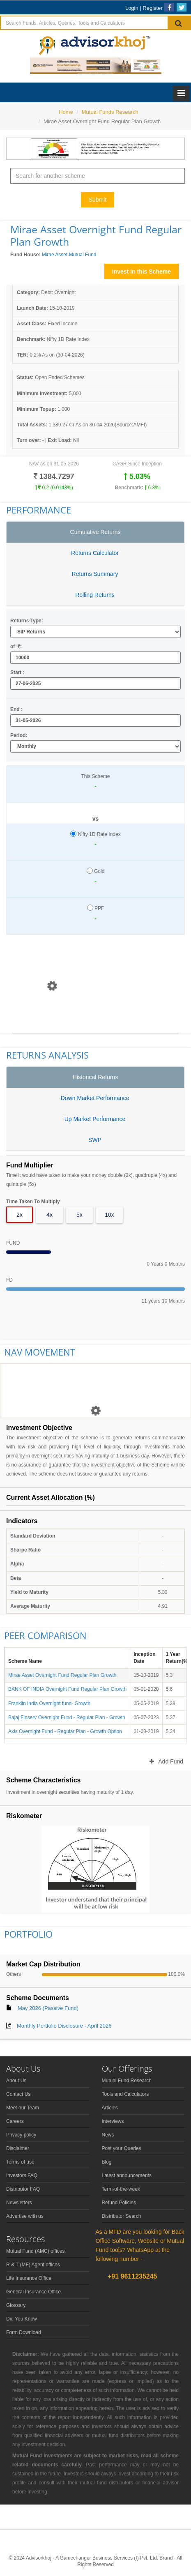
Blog (107, 2162)
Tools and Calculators (125, 2094)
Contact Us (18, 2094)
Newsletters (19, 2202)
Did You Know (21, 2319)
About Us (16, 2080)
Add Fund (166, 1761)
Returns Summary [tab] (95, 574)
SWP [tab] (94, 1140)
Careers (15, 2121)
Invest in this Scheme (141, 271)
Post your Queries (121, 2148)
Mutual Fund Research (127, 2080)
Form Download (23, 2332)
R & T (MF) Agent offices (33, 2265)
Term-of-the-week (121, 2189)
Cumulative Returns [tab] (95, 532)
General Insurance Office (33, 2292)
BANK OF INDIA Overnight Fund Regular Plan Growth (67, 1689)
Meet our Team (22, 2108)
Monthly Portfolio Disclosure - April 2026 (64, 2026)
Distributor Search (121, 2216)
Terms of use (20, 2162)
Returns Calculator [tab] (95, 553)
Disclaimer (17, 2148)
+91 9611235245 (131, 2276)
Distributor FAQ (23, 2189)
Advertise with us (25, 2216)
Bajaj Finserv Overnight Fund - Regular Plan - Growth (66, 1717)
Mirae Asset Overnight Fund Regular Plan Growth (62, 1675)
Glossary (15, 2305)
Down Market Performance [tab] (95, 1098)
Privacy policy (21, 2135)
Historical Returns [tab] (95, 1077)
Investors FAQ (21, 2175)
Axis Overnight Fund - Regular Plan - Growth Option (65, 1731)
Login (131, 8)
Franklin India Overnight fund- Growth (49, 1703)
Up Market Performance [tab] (95, 1119)
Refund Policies (119, 2202)
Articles (110, 2108)
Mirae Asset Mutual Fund (69, 255)
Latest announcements (127, 2175)
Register (152, 8)
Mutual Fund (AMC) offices (35, 2251)
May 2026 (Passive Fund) (48, 2008)
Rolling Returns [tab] (95, 595)
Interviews (113, 2121)
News (108, 2135)
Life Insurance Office (28, 2278)
